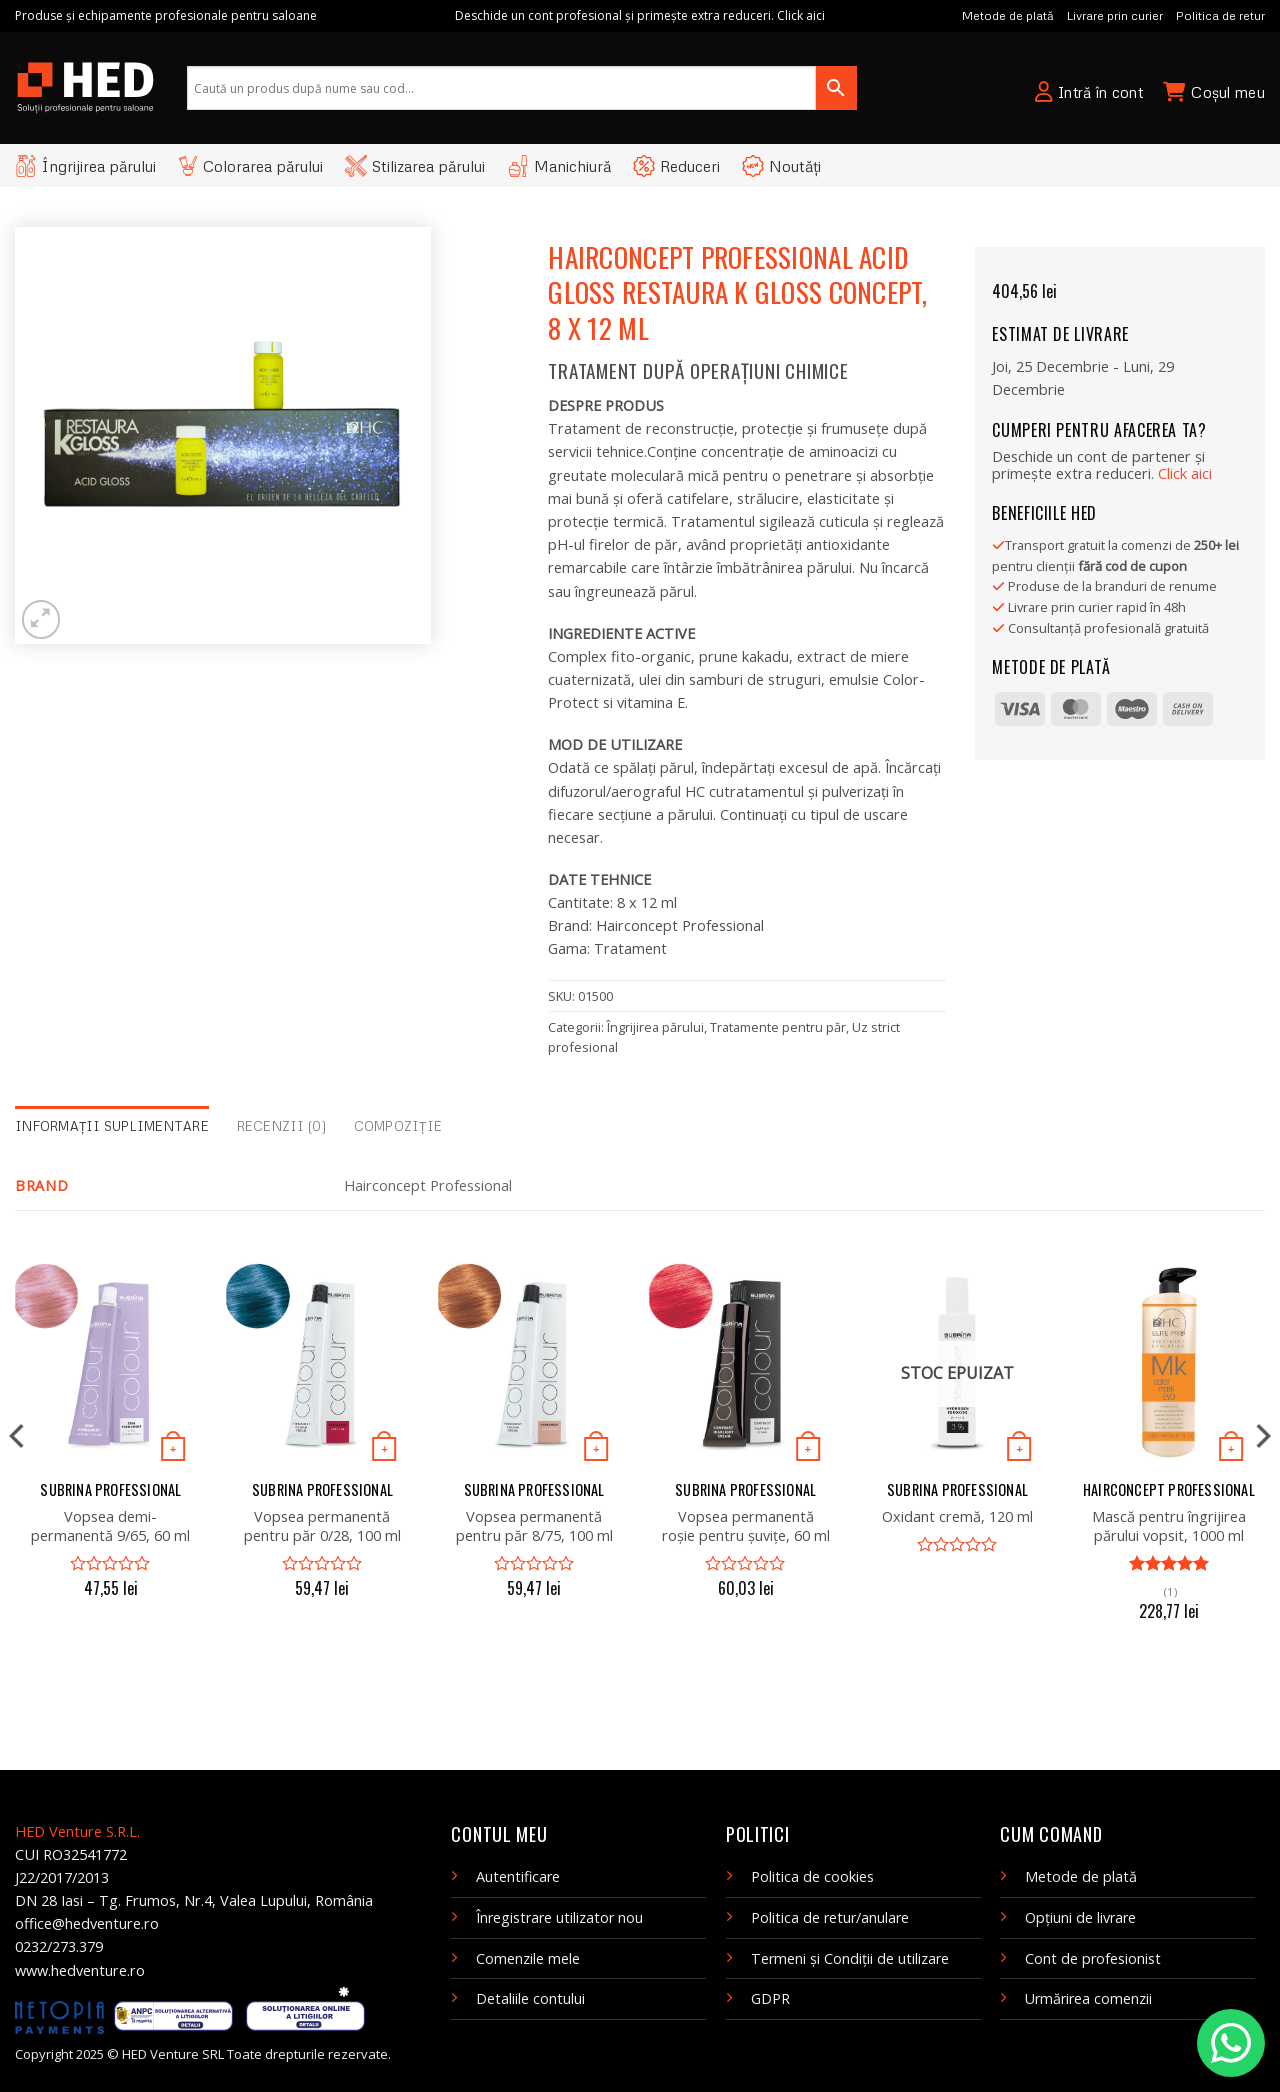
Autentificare (518, 1876)
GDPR (770, 1998)
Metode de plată (1008, 15)
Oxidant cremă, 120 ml (957, 1517)
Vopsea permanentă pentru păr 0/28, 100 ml (322, 1526)
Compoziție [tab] (398, 1126)
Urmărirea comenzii (1088, 1998)
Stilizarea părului (415, 166)
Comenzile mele (528, 1958)
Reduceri (676, 166)
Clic (1185, 473)
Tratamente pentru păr (778, 1027)
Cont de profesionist (1093, 1958)
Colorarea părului (250, 166)
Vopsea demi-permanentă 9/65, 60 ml (110, 1526)
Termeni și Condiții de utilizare (850, 1958)
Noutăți (781, 166)
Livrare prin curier (1115, 15)
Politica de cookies (812, 1876)
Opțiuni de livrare (1080, 1917)
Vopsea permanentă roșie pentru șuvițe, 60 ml (746, 1526)
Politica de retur (1220, 15)
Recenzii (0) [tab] (281, 1126)
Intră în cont (1089, 92)
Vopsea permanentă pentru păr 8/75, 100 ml (534, 1526)
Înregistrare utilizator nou (559, 1917)
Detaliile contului (530, 1998)
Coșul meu (1214, 92)
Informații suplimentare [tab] (112, 1126)
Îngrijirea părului (85, 166)
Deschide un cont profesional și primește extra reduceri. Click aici (640, 15)
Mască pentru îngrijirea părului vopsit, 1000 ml (1169, 1526)
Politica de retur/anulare (830, 1917)
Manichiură (559, 166)
